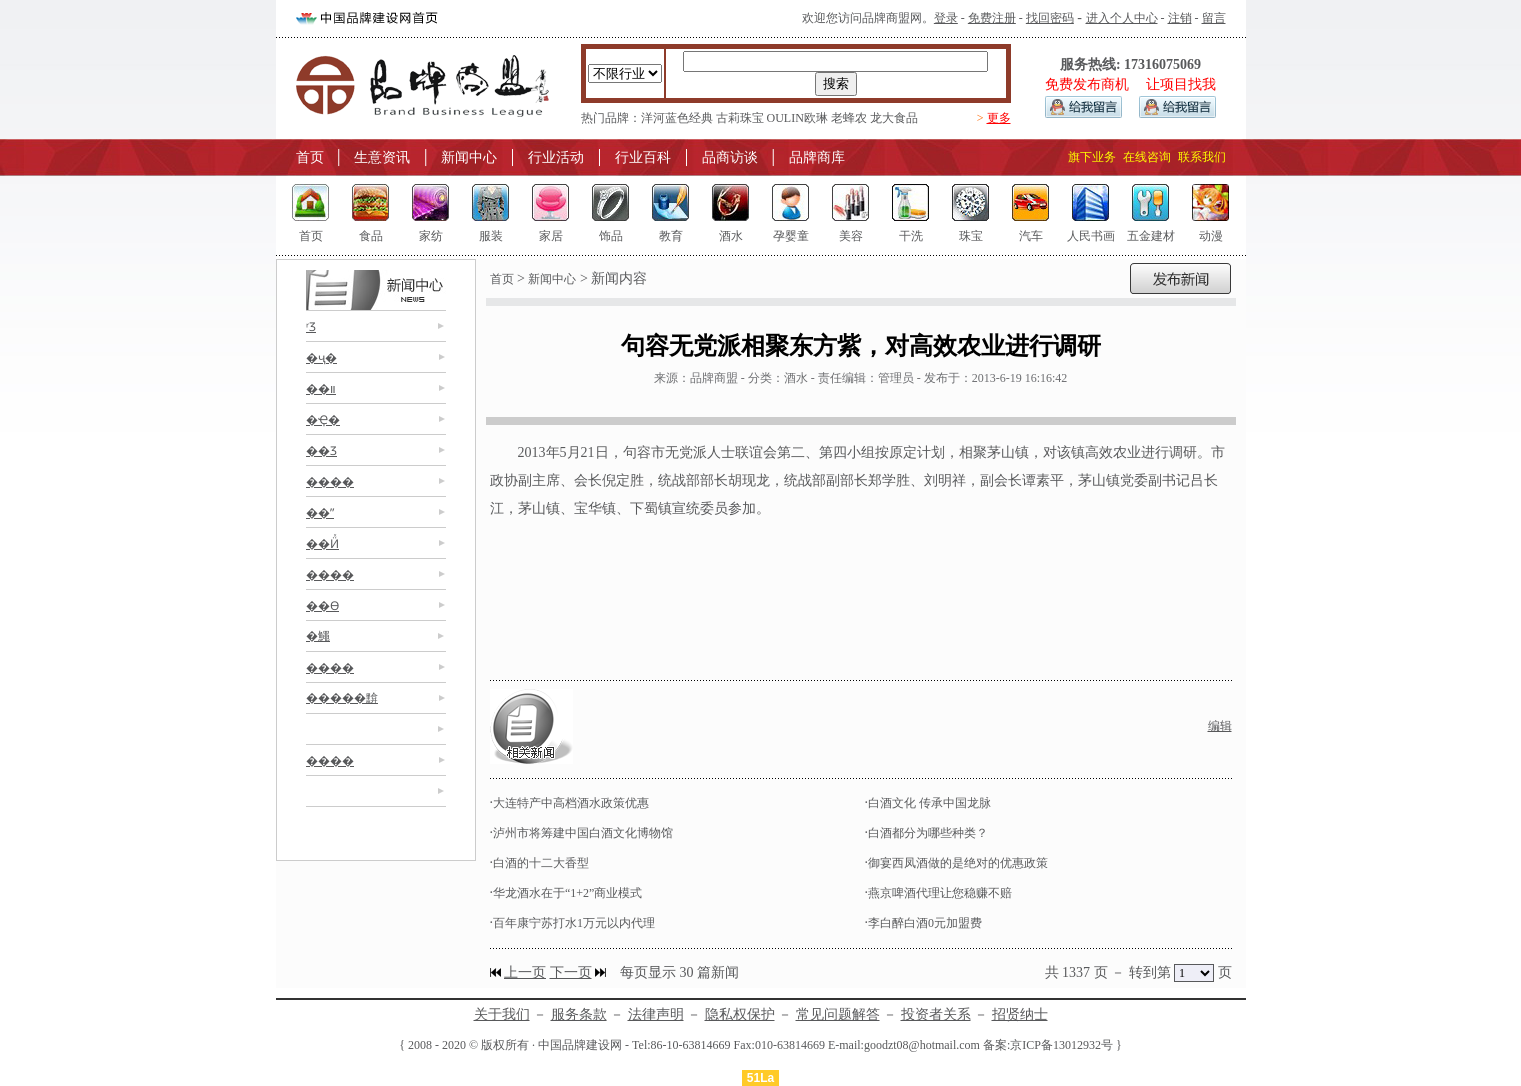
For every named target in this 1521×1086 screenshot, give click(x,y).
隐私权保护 (740, 1014)
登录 (946, 18)
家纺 (431, 236)
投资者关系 (936, 1014)
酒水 (731, 236)
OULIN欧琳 (797, 118)
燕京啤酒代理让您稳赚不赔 (940, 893)
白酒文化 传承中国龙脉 (929, 803)
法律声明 (656, 1014)
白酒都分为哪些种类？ (928, 833)
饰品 (611, 236)
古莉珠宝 (740, 118)
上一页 (525, 972)
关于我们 (502, 1014)
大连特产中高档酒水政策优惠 (571, 803)
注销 (1180, 18)
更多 (999, 118)
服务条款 (579, 1014)
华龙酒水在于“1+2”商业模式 (567, 893)
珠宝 (971, 236)
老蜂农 (849, 118)
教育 (671, 236)
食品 (371, 236)
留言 (1214, 18)
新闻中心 (469, 157)
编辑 (1220, 726)
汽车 (1031, 236)
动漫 (1211, 236)
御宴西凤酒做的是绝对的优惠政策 (958, 863)
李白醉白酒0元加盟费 (925, 923)
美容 (851, 236)
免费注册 (992, 18)
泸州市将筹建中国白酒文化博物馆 (583, 833)
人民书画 (1091, 236)
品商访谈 (730, 157)
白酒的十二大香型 (541, 863)
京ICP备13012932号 (1061, 1045)
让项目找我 (1181, 84)
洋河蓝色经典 (677, 118)
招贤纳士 (1020, 1014)
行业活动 (556, 157)
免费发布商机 (1087, 84)
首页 (310, 157)
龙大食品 (894, 118)
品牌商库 (817, 157)
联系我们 (1202, 157)
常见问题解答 (838, 1014)
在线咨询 (1147, 157)
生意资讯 (382, 157)
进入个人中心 (1122, 18)
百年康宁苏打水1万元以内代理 (574, 923)
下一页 (571, 972)
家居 (551, 236)
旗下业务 (1092, 157)
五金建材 (1151, 236)
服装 (491, 236)
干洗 (911, 236)
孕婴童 (791, 236)
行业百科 (643, 157)
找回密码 (1050, 18)
